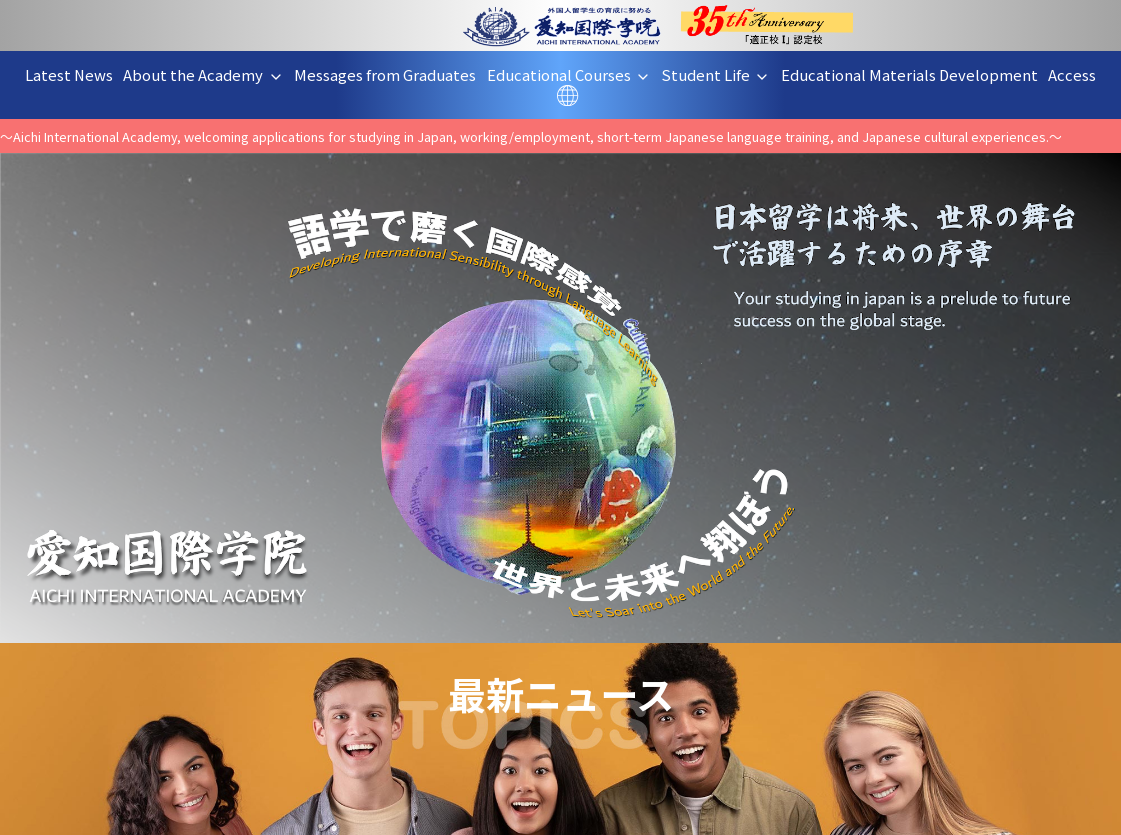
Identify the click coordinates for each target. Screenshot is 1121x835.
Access (1079, 74)
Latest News (76, 74)
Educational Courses (576, 74)
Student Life (723, 74)
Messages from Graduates (392, 74)
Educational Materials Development (917, 74)
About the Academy (210, 74)
